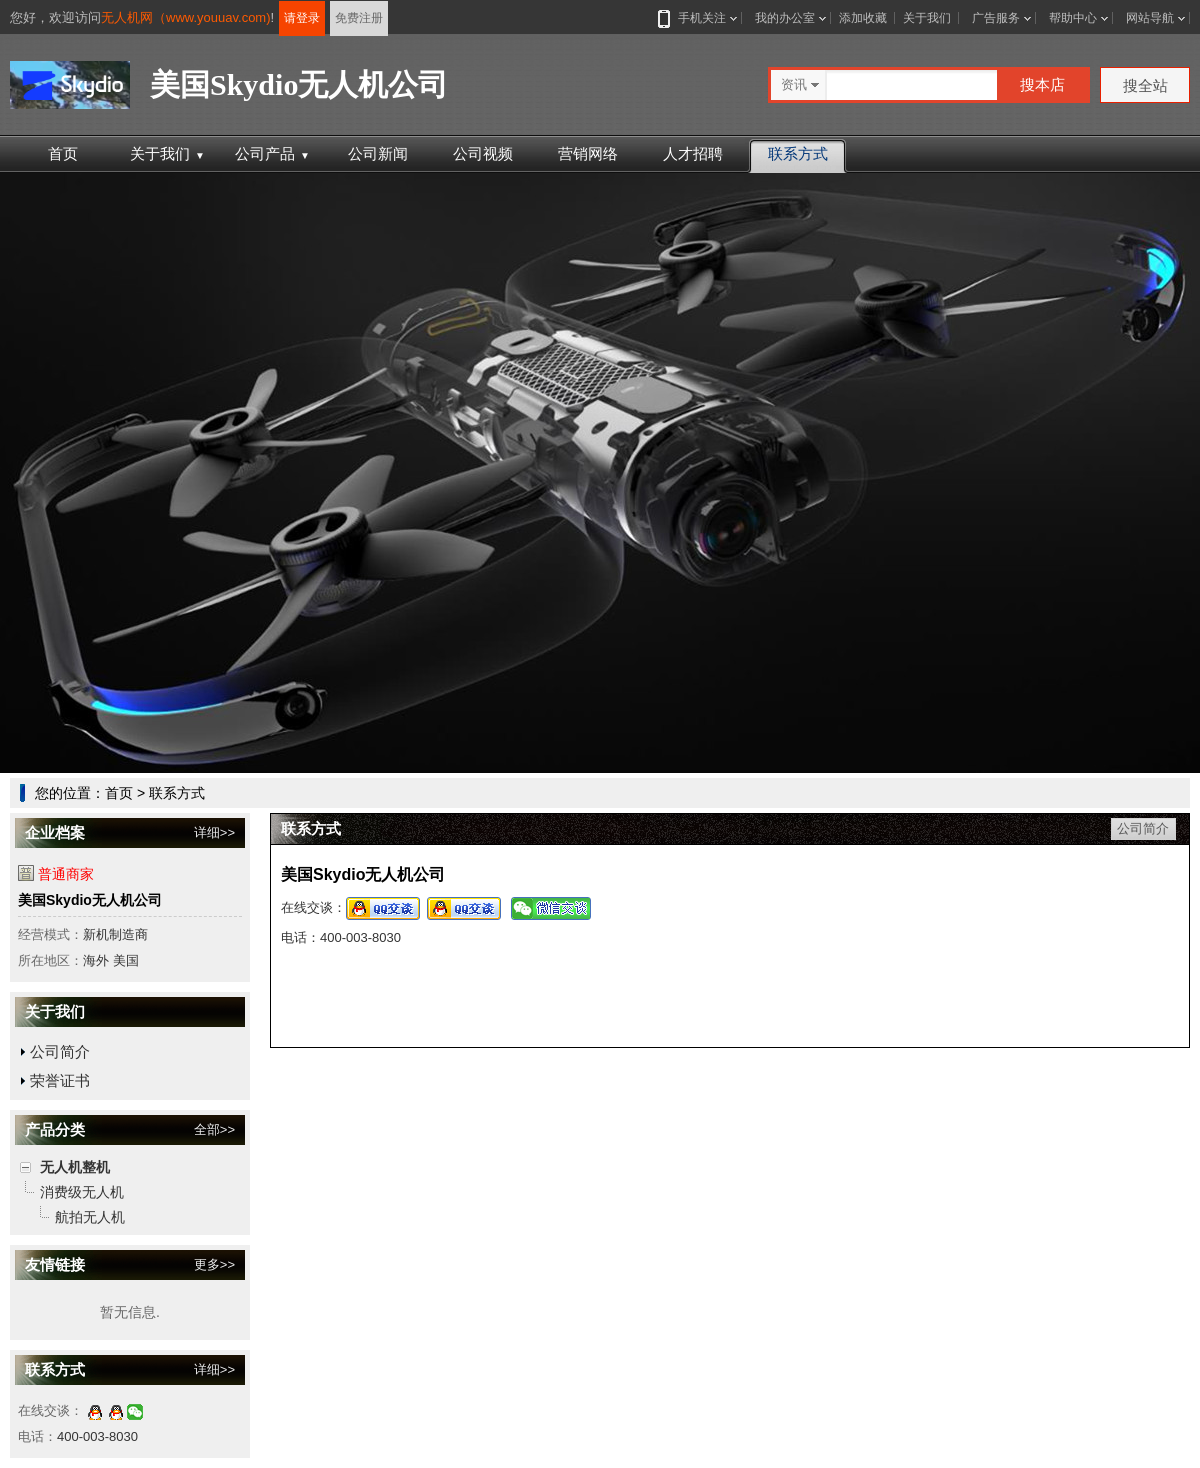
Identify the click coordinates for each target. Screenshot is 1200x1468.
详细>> (214, 832)
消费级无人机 (82, 1192)
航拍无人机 (90, 1217)
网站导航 (1150, 18)
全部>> (214, 1129)
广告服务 (996, 18)
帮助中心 (1073, 18)
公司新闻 (378, 153)
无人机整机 (75, 1167)
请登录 (302, 18)
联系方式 (798, 153)
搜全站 (1145, 85)
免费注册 (359, 18)
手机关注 (698, 18)
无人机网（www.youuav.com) (186, 17)
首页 (63, 153)
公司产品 (272, 153)
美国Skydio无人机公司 (90, 900)
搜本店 (1042, 84)
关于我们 (927, 18)
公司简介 (60, 1051)
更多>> (214, 1264)
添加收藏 (863, 18)
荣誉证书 (60, 1080)
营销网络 (588, 153)
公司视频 (483, 153)
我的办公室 (785, 18)
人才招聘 (693, 153)
